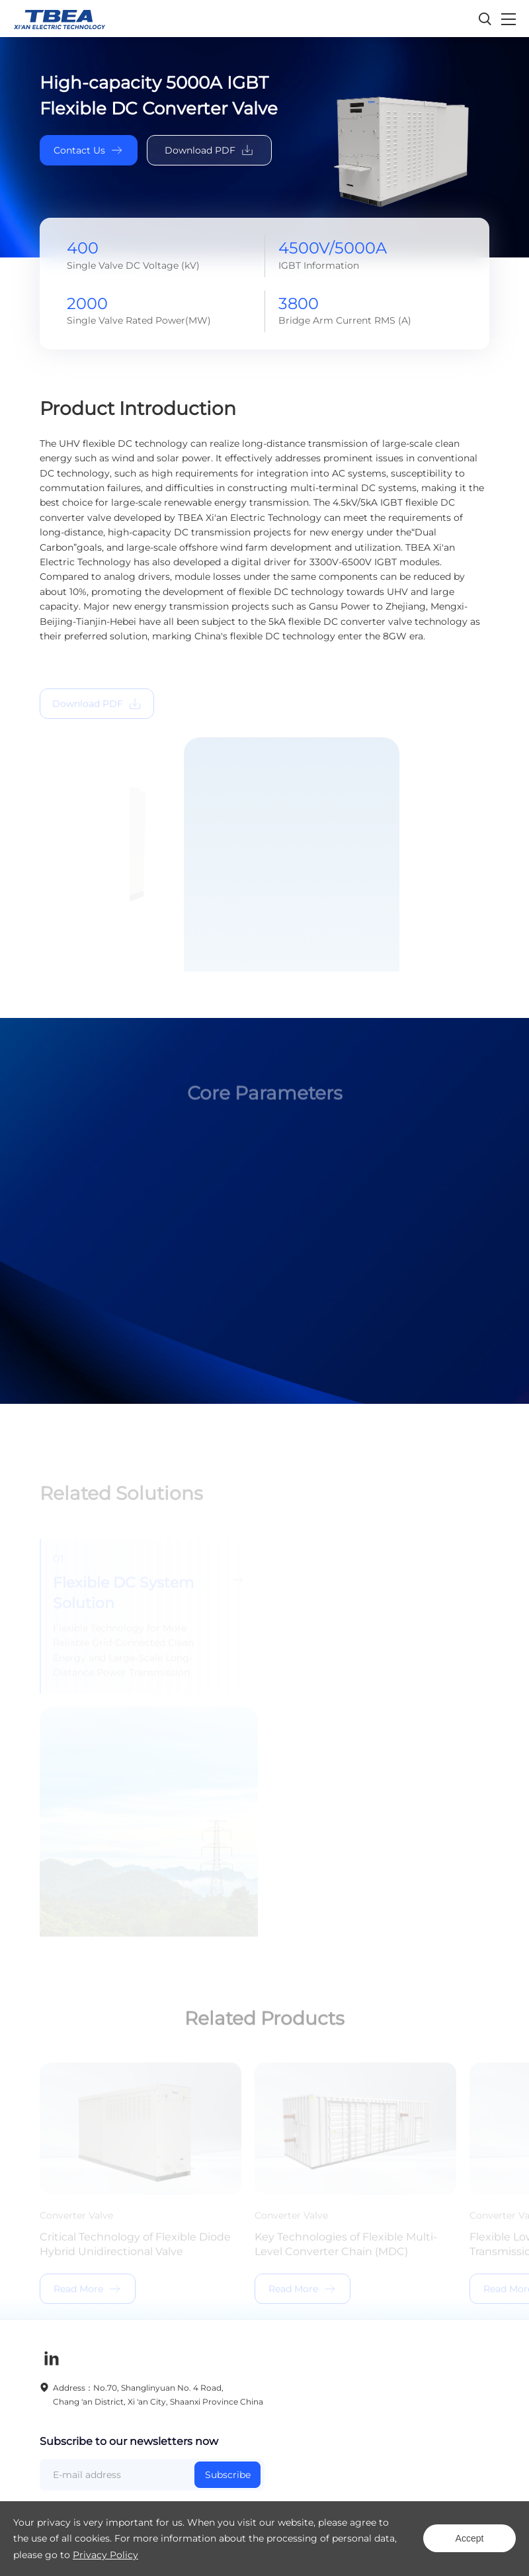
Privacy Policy (105, 2555)
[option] (264, 1235)
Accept (470, 2538)
